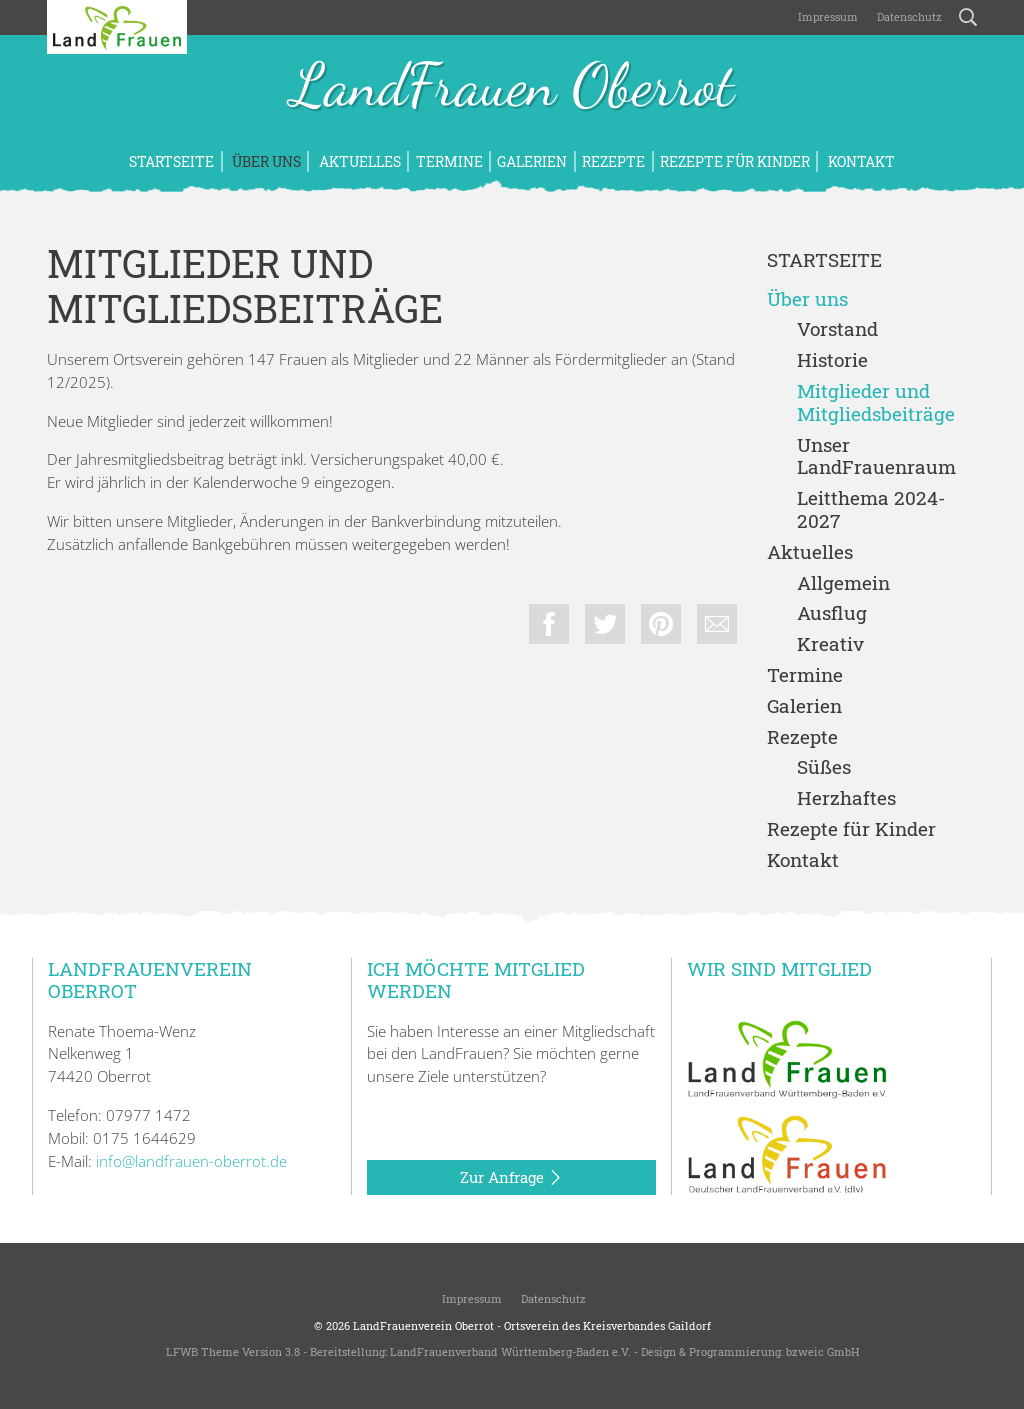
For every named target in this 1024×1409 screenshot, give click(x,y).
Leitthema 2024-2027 (871, 510)
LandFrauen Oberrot (512, 88)
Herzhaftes (846, 798)
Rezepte (613, 161)
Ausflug (832, 613)
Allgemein (843, 583)
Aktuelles (358, 161)
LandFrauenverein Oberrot (423, 1325)
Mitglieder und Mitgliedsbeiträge (876, 403)
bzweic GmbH (822, 1351)
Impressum (826, 16)
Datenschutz (908, 16)
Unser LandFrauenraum (876, 457)
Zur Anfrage (511, 1178)
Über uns (265, 161)
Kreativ (830, 644)
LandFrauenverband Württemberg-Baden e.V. (510, 1351)
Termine (449, 161)
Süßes (824, 767)
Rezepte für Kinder (735, 161)
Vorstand (837, 329)
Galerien (532, 161)
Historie (832, 360)
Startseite (171, 161)
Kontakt (860, 161)
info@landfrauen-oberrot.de (191, 1161)
